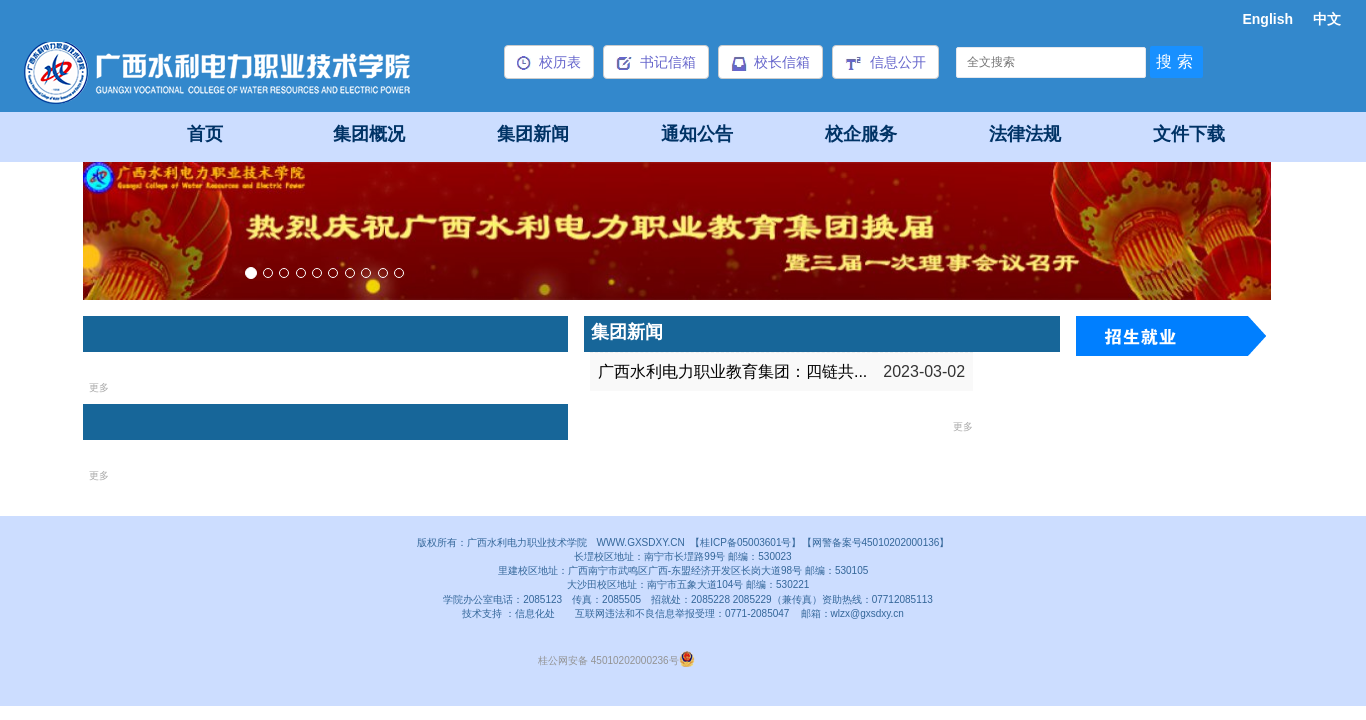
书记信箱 (656, 62)
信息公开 (885, 62)
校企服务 (861, 134)
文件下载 (1189, 134)
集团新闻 (533, 134)
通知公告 (697, 134)
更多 (99, 387)
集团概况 (369, 134)
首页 (205, 134)
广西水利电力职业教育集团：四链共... (732, 371)
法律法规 (1025, 134)
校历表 (549, 62)
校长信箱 (771, 62)
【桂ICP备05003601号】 (745, 542)
